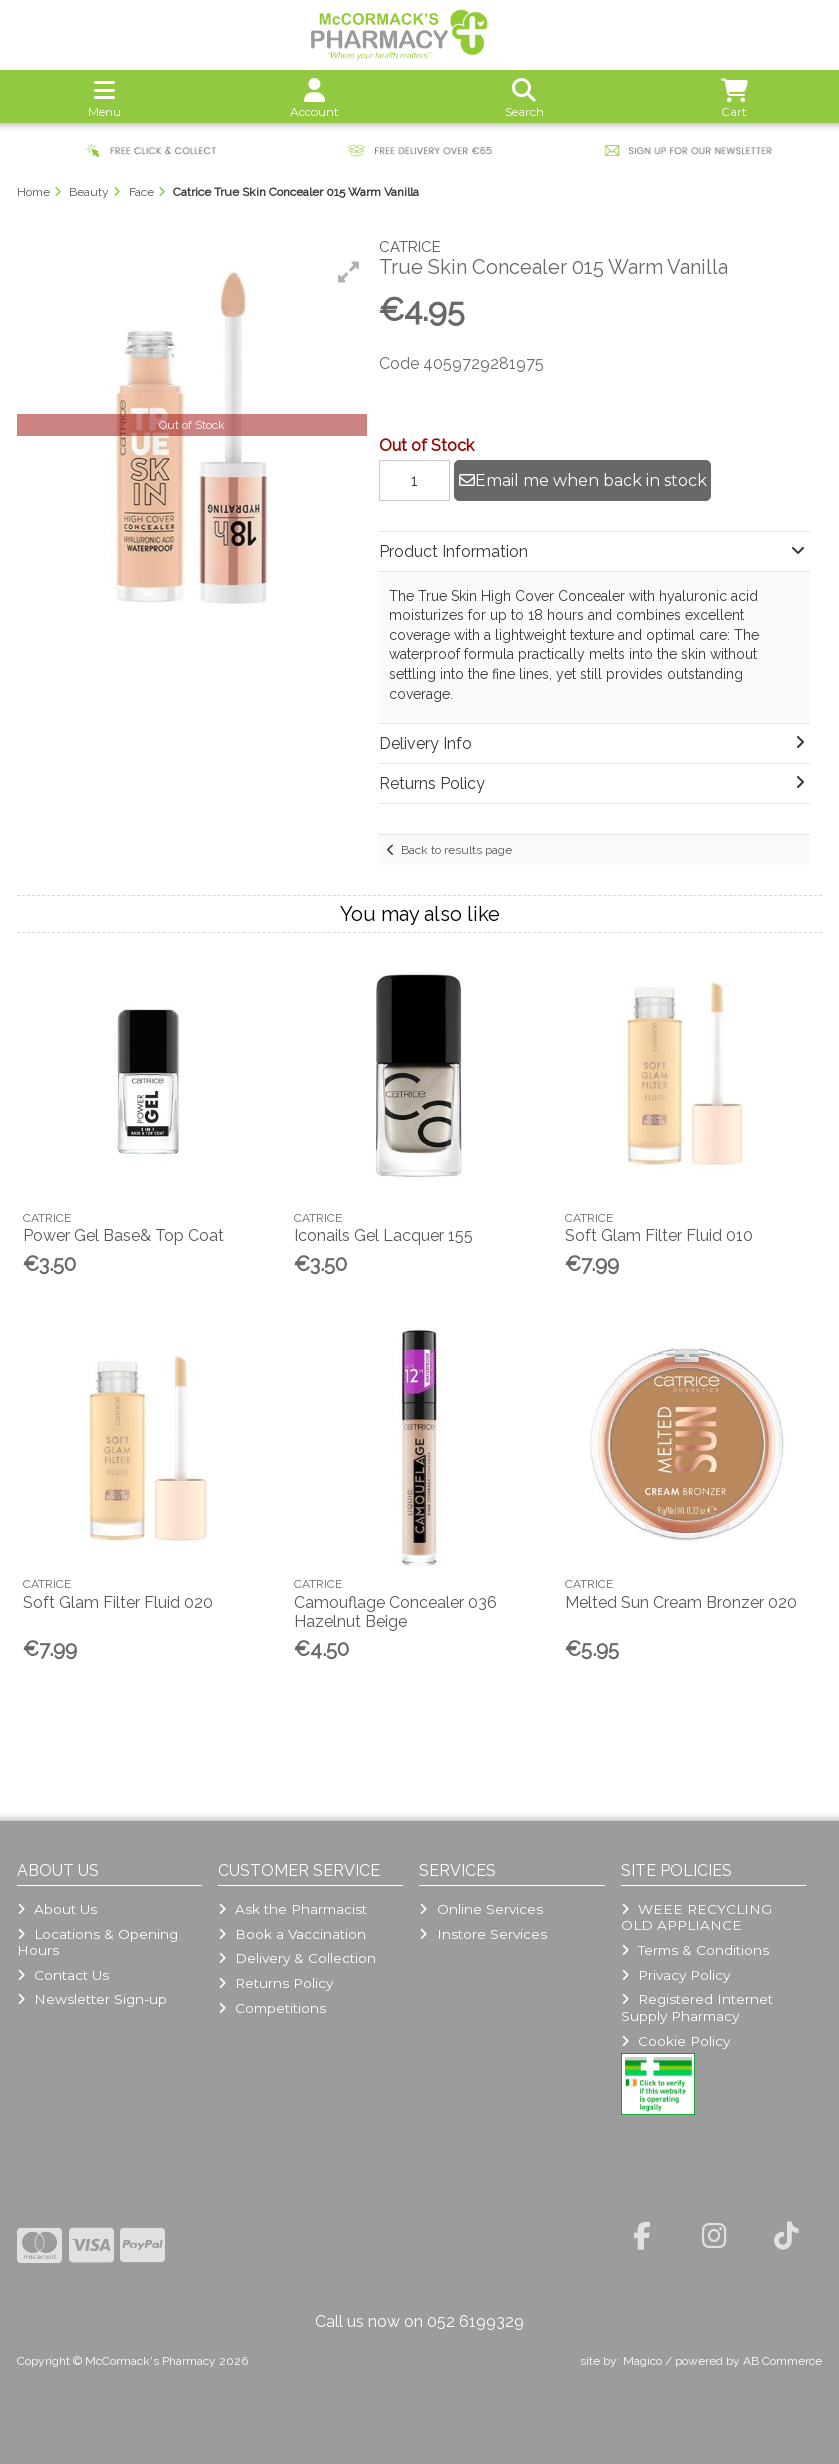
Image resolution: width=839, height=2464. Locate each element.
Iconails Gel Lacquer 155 (383, 1235)
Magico (642, 2361)
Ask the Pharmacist (292, 1909)
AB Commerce (782, 2361)
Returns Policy (275, 1983)
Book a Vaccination (292, 1934)
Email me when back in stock (583, 480)
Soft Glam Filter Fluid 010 (659, 1235)
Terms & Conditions (695, 1950)
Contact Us (63, 1975)
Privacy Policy (675, 1975)
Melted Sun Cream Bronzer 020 (681, 1602)
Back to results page (456, 850)
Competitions (272, 2008)
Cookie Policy (675, 2041)
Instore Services (482, 1934)
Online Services (480, 1909)
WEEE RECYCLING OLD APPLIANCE (696, 1917)
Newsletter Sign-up (92, 1999)
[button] (349, 272)
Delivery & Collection (297, 1958)
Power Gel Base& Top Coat (123, 1235)
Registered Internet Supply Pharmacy (697, 2007)
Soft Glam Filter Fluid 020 (118, 1602)
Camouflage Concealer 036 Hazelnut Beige (395, 1612)
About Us (57, 1909)
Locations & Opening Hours (97, 1942)
